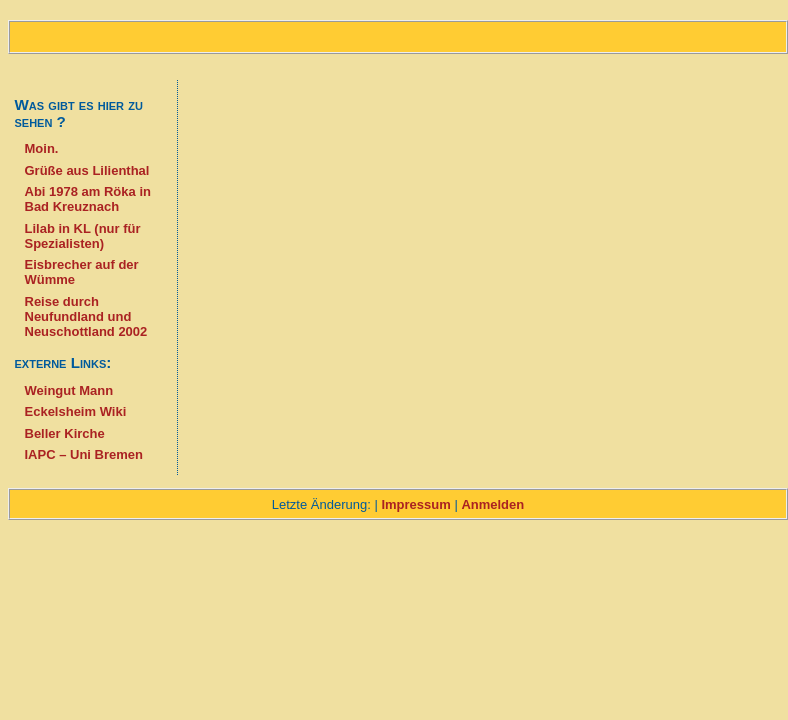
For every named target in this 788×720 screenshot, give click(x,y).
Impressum (415, 504)
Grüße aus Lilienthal (87, 170)
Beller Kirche (65, 433)
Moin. (42, 148)
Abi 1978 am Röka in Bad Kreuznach (88, 199)
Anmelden (492, 504)
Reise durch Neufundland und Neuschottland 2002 (86, 316)
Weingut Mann (69, 390)
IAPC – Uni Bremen (84, 454)
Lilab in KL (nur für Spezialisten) (83, 236)
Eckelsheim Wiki (76, 411)
